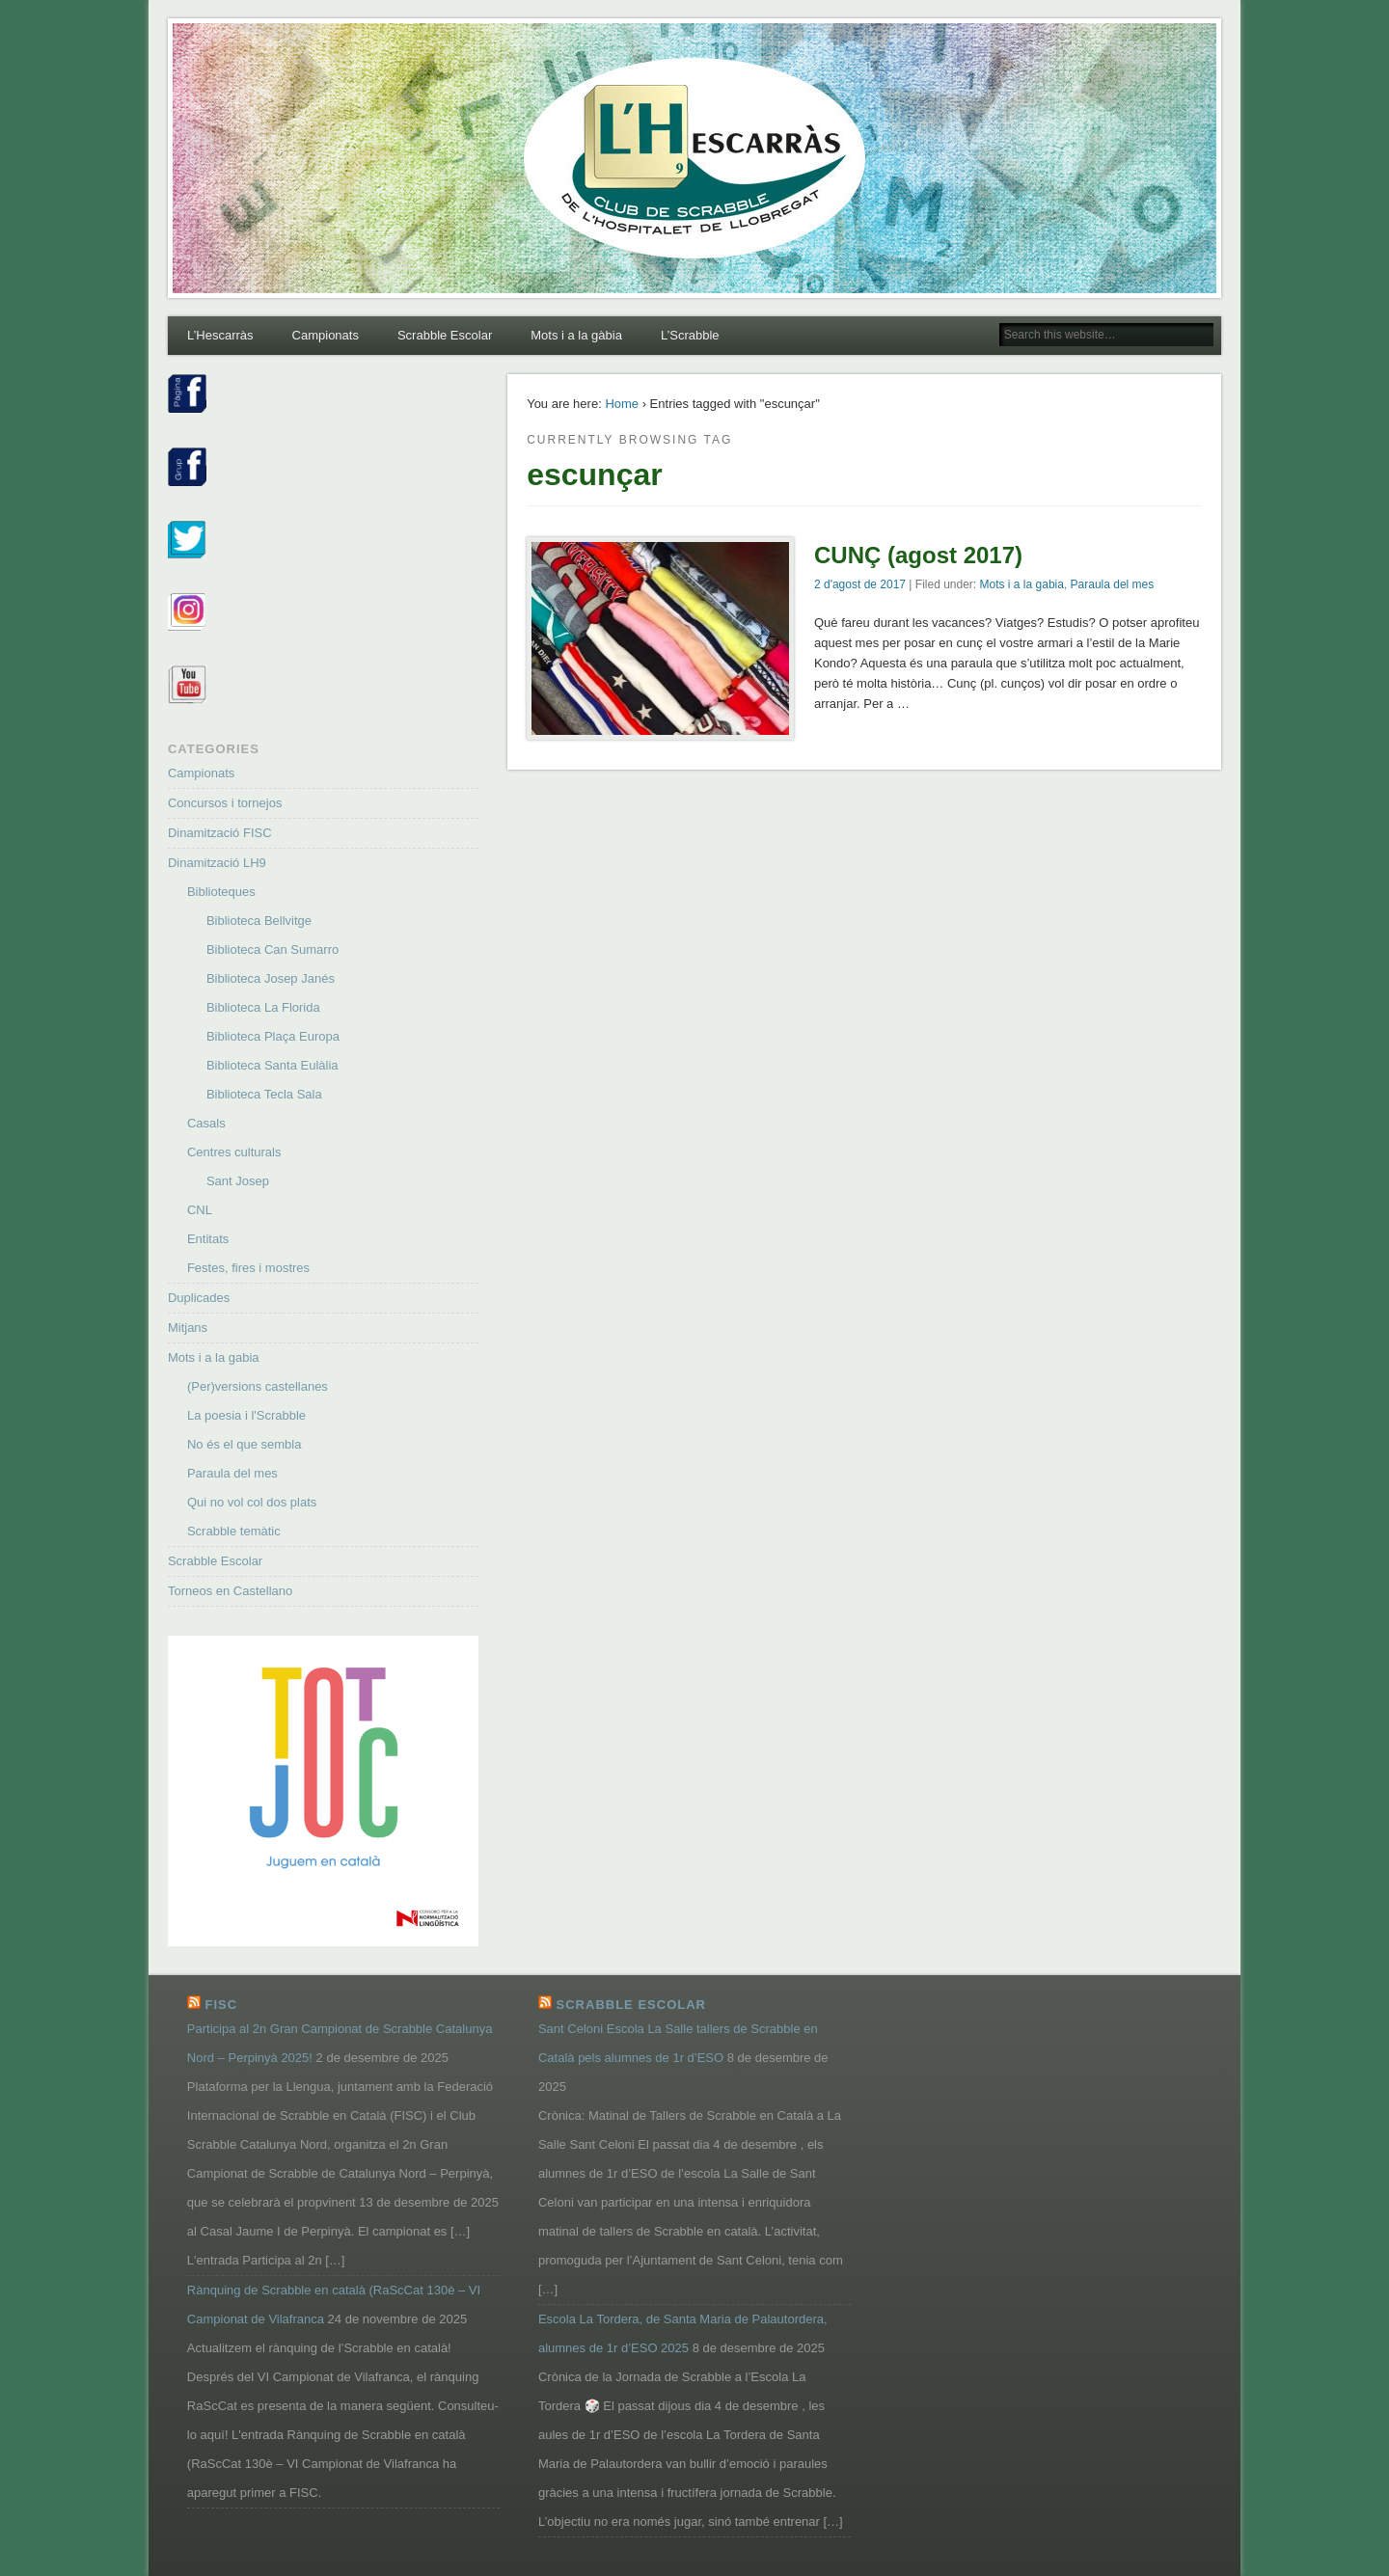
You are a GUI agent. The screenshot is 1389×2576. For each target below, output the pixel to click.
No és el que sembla (244, 1444)
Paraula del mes (1113, 584)
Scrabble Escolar (444, 335)
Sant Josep (237, 1181)
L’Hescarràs (220, 335)
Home (622, 403)
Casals (206, 1123)
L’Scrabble (690, 335)
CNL (199, 1210)
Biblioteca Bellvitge (259, 920)
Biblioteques (221, 891)
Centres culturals (234, 1152)
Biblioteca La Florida (263, 1007)
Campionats (325, 335)
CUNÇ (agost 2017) (918, 555)
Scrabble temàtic (234, 1531)
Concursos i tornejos (225, 803)
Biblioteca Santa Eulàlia (272, 1065)
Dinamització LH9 (217, 862)
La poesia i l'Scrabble (246, 1415)
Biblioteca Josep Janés (270, 978)
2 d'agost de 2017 (860, 584)
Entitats (208, 1239)
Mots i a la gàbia (576, 335)
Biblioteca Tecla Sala (264, 1094)
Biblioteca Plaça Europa (273, 1036)
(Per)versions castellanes (257, 1386)
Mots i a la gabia (1022, 584)
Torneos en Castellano (230, 1591)
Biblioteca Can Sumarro (272, 949)
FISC (220, 2004)
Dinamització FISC (220, 833)
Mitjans (187, 1327)
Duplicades (199, 1297)
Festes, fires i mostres (248, 1268)
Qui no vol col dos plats (251, 1502)
